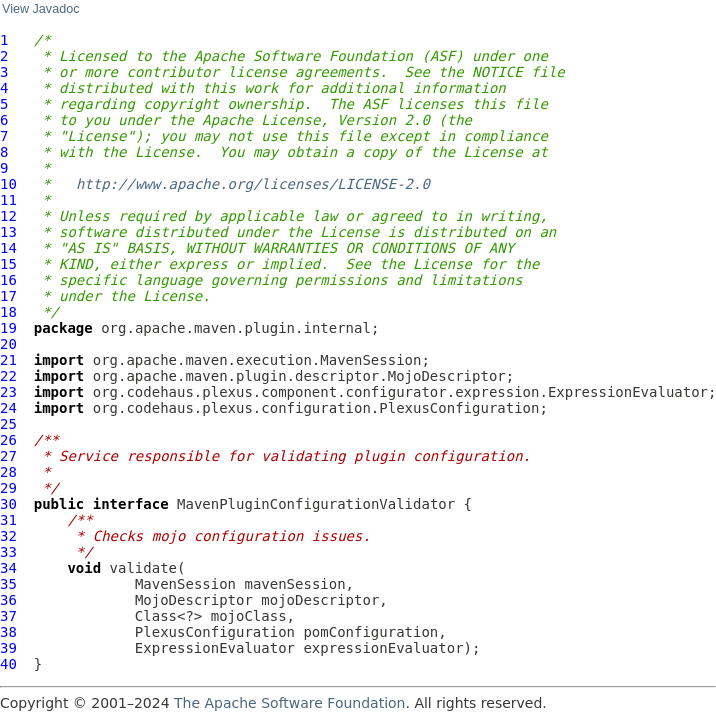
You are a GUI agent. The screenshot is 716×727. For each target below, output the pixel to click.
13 (8, 232)
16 (8, 280)
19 (8, 328)
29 (8, 488)
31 (8, 520)
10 (8, 184)
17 (8, 296)
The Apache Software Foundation (289, 703)
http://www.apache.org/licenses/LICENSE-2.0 (253, 184)
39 (8, 648)
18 (8, 312)
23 (8, 392)
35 (8, 584)
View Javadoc (40, 9)
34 (8, 568)
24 (8, 408)
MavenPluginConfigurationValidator (316, 504)
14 (8, 248)
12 (8, 216)
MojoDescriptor (194, 600)
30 (8, 504)
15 (8, 264)
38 (8, 632)
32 (8, 536)
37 (8, 616)
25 (8, 424)
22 (8, 376)
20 (8, 344)
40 (8, 664)
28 (8, 472)
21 (8, 360)
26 (8, 440)
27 (8, 456)
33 (8, 552)
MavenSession (185, 584)
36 (8, 600)
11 (8, 200)
